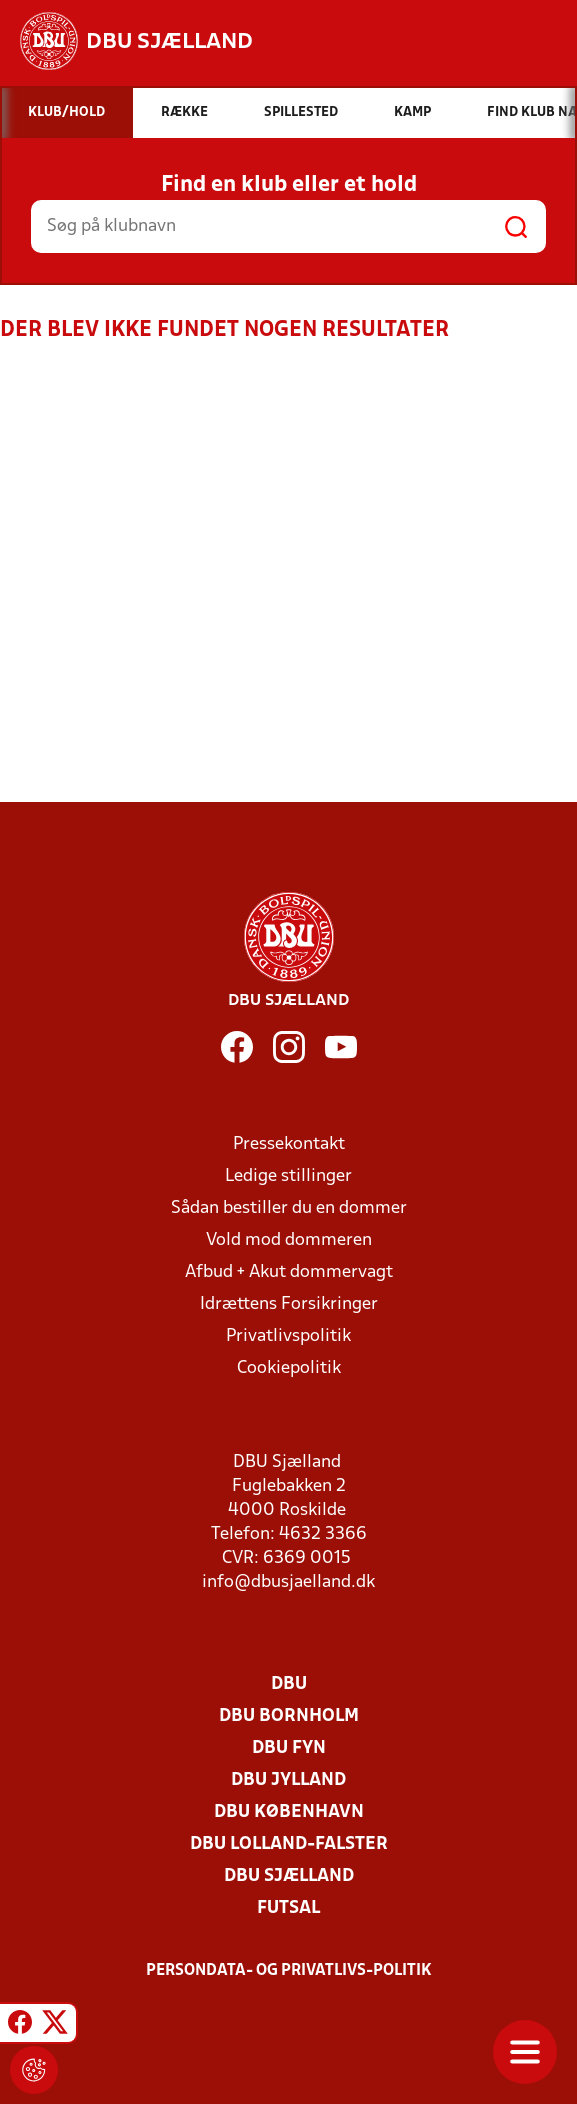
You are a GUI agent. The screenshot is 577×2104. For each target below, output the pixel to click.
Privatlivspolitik (288, 1336)
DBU (289, 1684)
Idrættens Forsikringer (289, 1304)
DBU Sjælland (289, 1876)
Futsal (288, 1908)
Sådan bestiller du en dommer (289, 1208)
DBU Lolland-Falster (289, 1844)
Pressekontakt (289, 1144)
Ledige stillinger (288, 1176)
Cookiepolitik (289, 1368)
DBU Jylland (288, 1780)
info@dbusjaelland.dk (288, 1582)
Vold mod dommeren (289, 1240)
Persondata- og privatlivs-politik (289, 1971)
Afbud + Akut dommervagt (289, 1272)
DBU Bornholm (289, 1716)
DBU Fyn (289, 1748)
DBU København (289, 1812)
